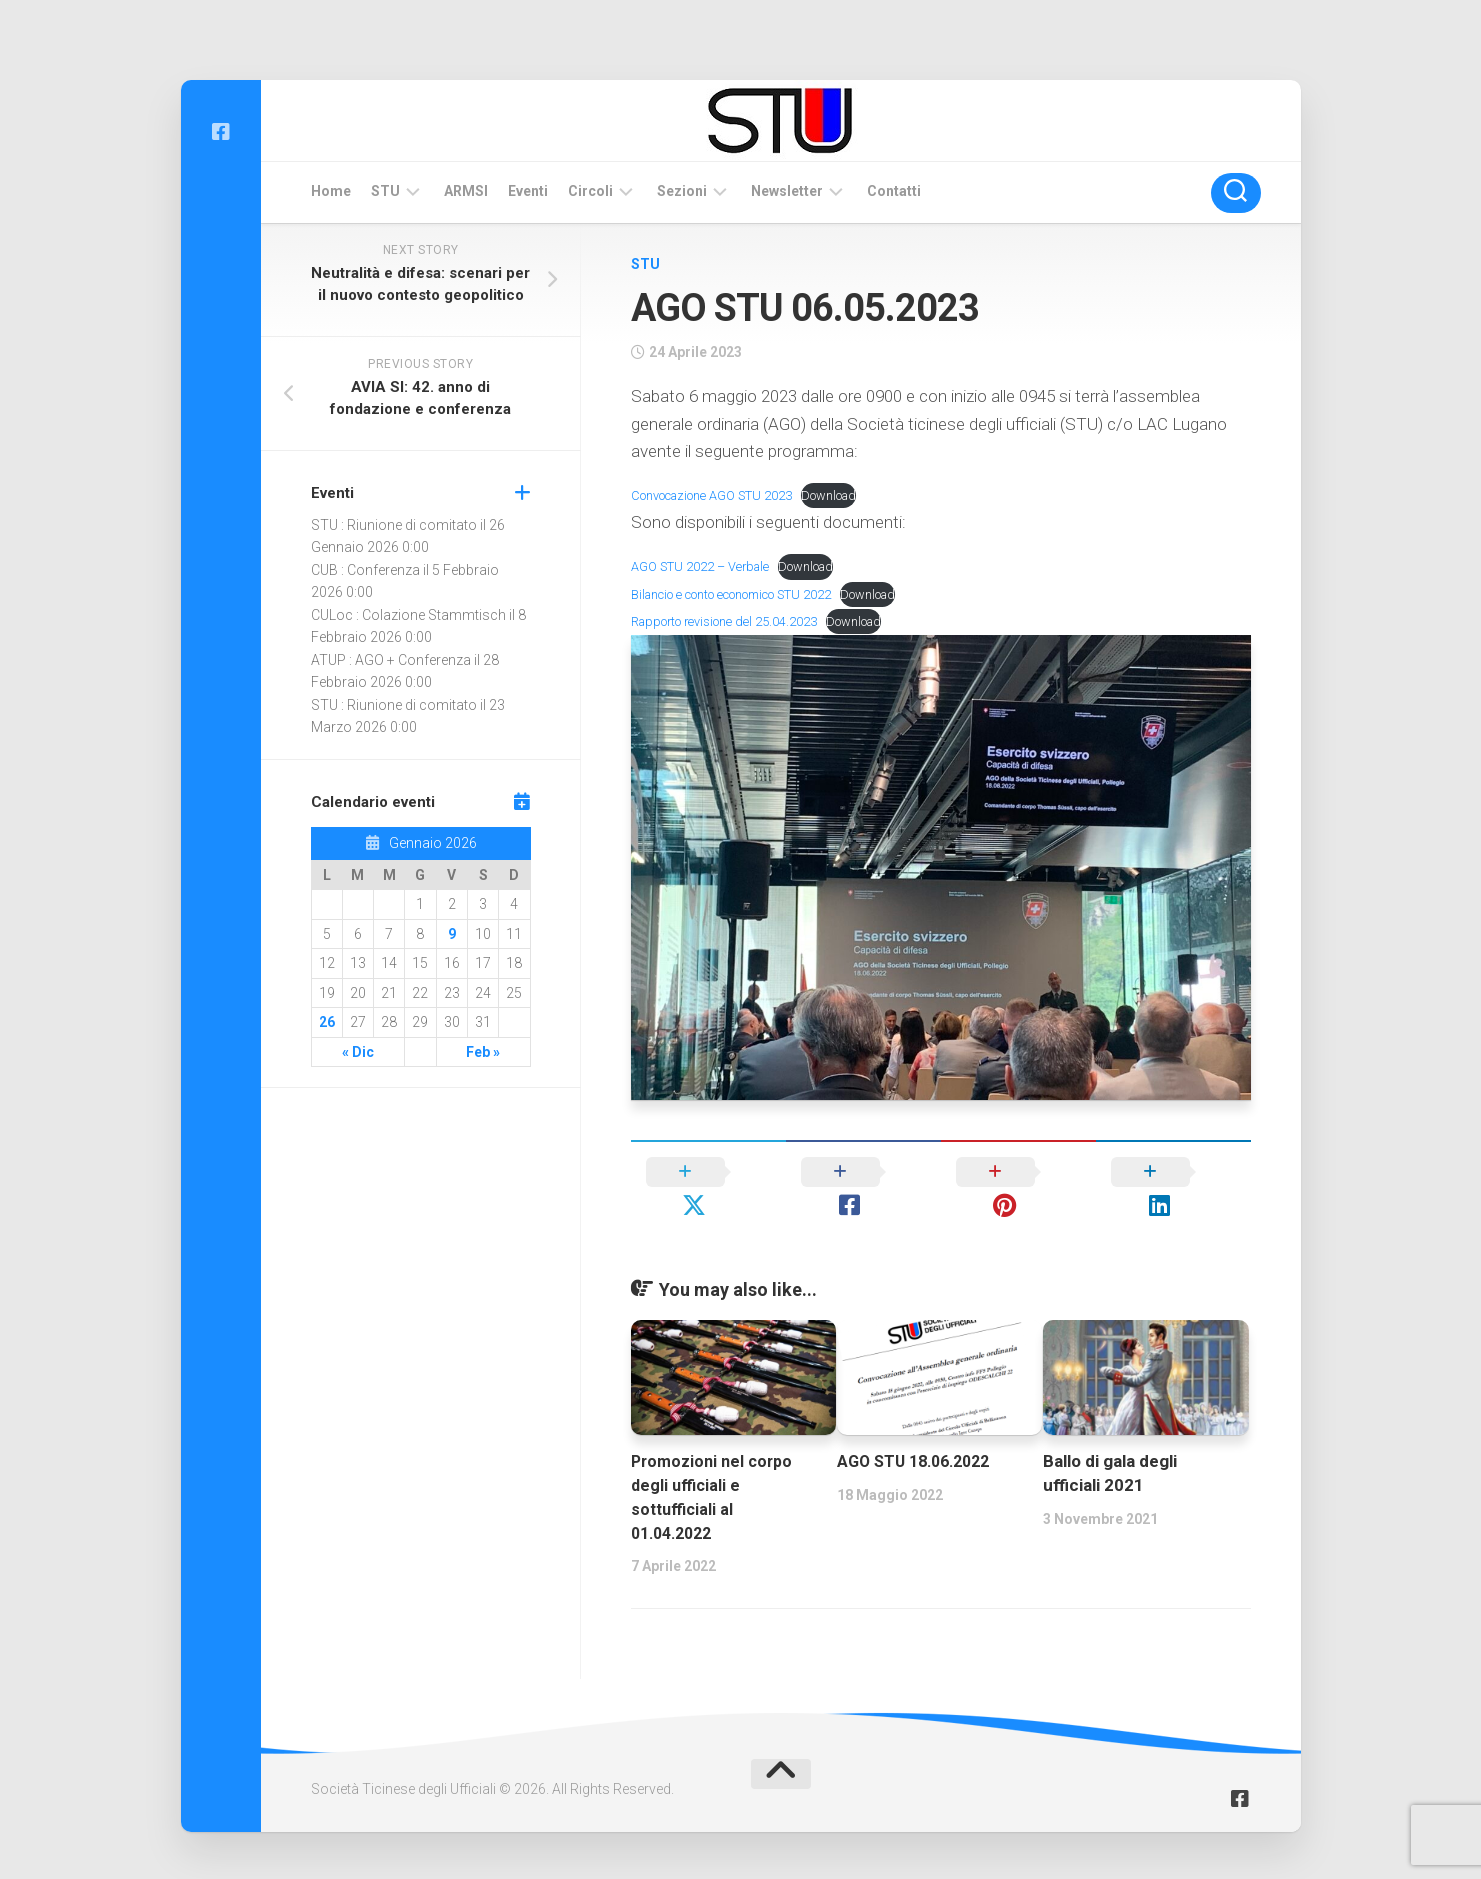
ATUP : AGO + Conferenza (391, 660)
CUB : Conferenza (365, 570)
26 (327, 1022)
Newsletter (787, 191)
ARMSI (466, 191)
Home (331, 191)
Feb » (483, 1052)
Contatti (894, 191)
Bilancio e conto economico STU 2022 (745, 594)
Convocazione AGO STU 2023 (720, 495)
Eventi (528, 191)
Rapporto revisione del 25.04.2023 (733, 621)
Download (850, 495)
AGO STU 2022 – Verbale (706, 566)
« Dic (358, 1052)
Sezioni (682, 191)
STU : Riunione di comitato (394, 525)
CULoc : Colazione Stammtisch (408, 615)
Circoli (590, 191)
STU (385, 191)
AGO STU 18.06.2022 (920, 1428)
